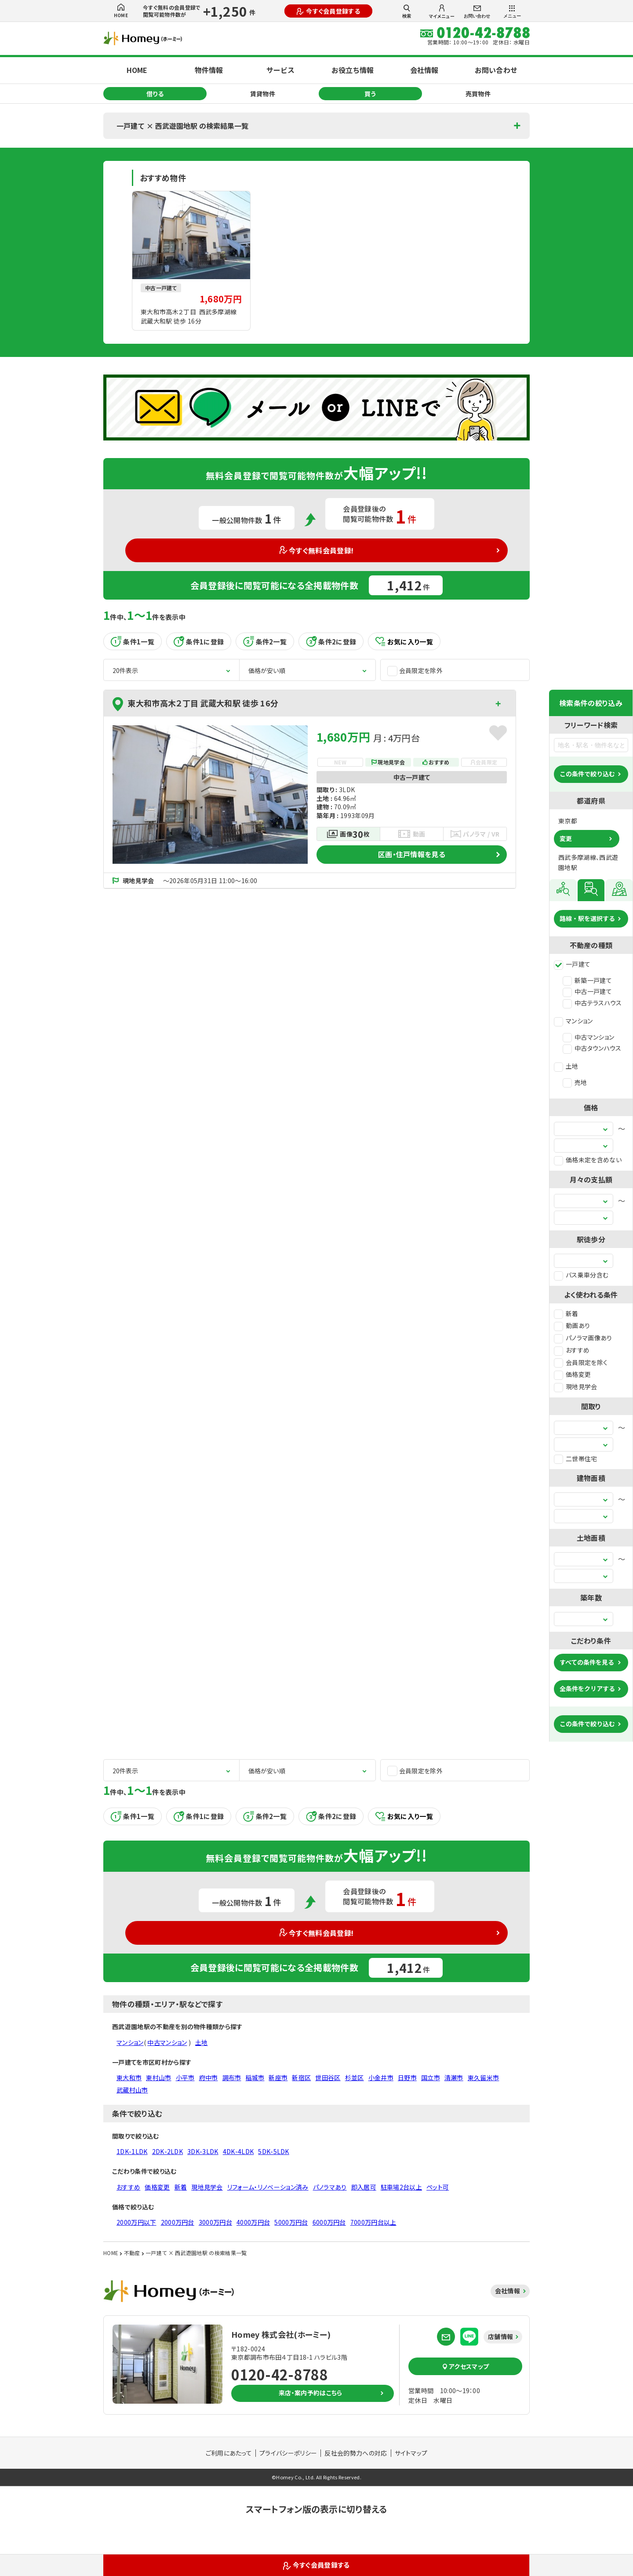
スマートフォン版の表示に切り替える (316, 2509)
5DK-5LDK (273, 2151)
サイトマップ (411, 2453)
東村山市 (158, 2077)
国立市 (430, 2077)
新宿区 (301, 2077)
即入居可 (363, 2187)
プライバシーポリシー (288, 2453)
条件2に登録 (331, 641)
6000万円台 (329, 2222)
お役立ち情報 (352, 70)
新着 (566, 1313)
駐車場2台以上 (401, 2187)
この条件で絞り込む (587, 773)
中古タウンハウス (592, 1048)
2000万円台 (177, 2222)
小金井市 (380, 2077)
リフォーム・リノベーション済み (268, 2187)
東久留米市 (483, 2077)
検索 (406, 11)
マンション (573, 1020)
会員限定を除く (581, 1362)
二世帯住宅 (575, 1458)
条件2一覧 (265, 641)
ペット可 (437, 2187)
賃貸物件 (262, 93)
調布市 (231, 2077)
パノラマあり (330, 2187)
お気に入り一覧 (404, 641)
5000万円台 (291, 2222)
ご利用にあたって (229, 2453)
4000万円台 (253, 2222)
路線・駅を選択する (587, 918)
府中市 (208, 2077)
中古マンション (588, 1037)
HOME (120, 11)
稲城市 (254, 2077)
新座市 (278, 2077)
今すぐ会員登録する (328, 11)
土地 (566, 1066)
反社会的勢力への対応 (355, 2453)
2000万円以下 (136, 2222)
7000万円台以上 (373, 2222)
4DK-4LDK (238, 2151)
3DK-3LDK (202, 2151)
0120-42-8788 (279, 2374)
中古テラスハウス (592, 1002)
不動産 (132, 2252)
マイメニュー (441, 11)
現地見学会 (575, 1386)
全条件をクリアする (587, 1688)
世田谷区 (327, 2077)
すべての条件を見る (587, 1662)
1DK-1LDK (132, 2151)
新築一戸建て (587, 980)
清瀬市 (453, 2077)
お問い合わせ (477, 12)
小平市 (185, 2077)
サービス (280, 70)
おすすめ (571, 1350)
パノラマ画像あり (583, 1337)
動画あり (572, 1325)
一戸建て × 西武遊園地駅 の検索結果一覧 (182, 125)
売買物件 (478, 93)
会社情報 (424, 70)
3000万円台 (215, 2222)
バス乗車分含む (581, 1274)
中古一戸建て (587, 991)
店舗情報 (500, 2336)
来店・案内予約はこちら (310, 2392)
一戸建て (572, 964)
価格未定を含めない (588, 1159)
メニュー (512, 11)
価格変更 (572, 1374)
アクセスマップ (465, 2366)
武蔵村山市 (132, 2089)
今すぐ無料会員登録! (317, 550)
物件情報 (209, 70)
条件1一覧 (132, 641)
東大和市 (129, 2077)
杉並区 (354, 2077)
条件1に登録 (199, 641)
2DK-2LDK (167, 2151)
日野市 (407, 2077)
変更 (566, 838)
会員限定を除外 (415, 670)
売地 (575, 1082)
